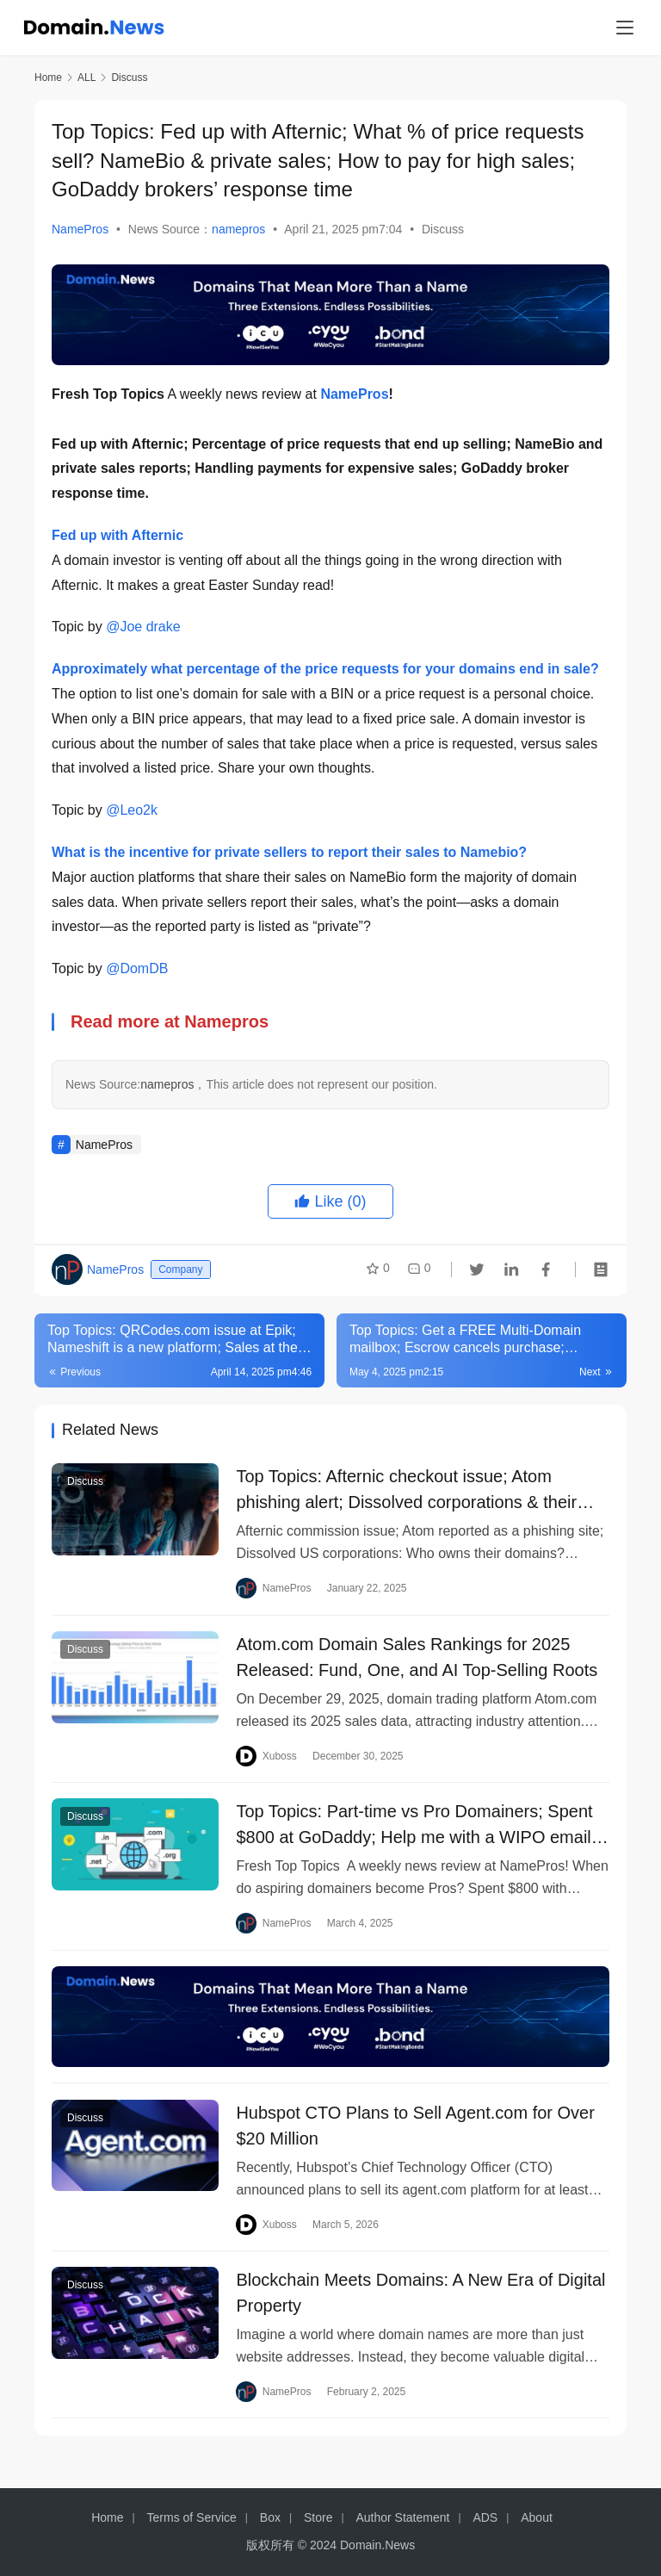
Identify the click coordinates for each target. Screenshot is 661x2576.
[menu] (625, 27)
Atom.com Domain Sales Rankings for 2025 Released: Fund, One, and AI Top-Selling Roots (416, 1661)
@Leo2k (132, 810)
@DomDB (137, 968)
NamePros (80, 229)
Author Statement (402, 2517)
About (537, 2517)
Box (270, 2517)
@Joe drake (143, 626)
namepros (238, 229)
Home (48, 77)
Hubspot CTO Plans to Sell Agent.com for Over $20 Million (415, 2138)
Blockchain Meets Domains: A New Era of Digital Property (420, 2309)
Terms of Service (192, 2517)
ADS (485, 2517)
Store (318, 2517)
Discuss (443, 229)
